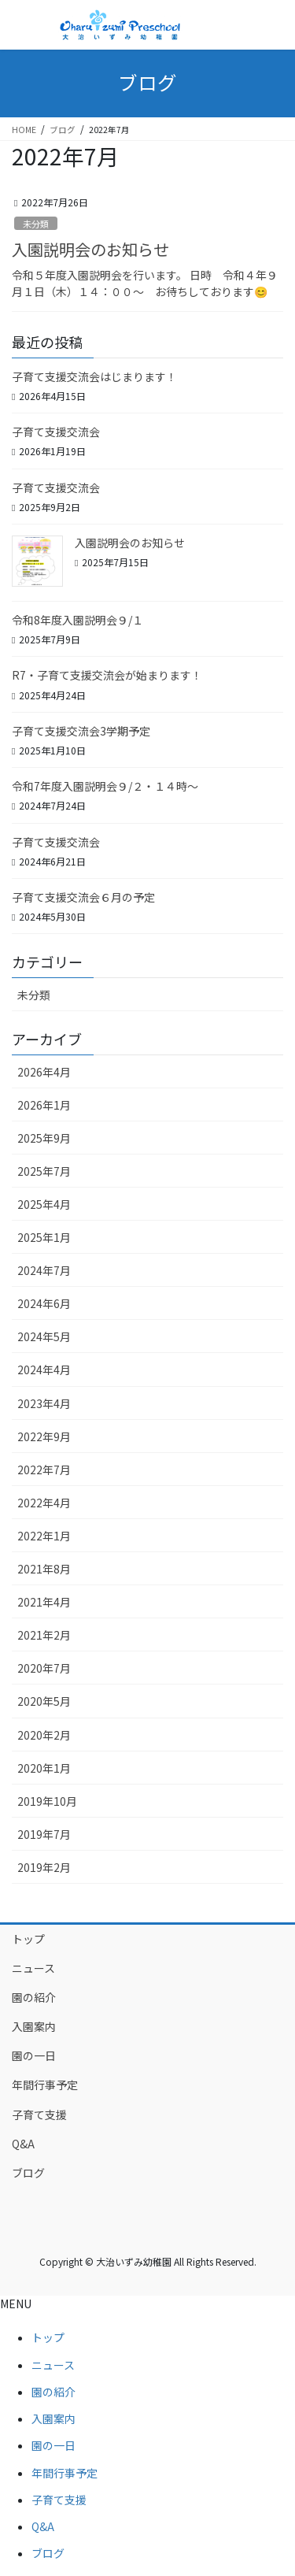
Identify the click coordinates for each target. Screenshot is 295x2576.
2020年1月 (44, 1768)
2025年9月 (44, 1138)
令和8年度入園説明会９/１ (77, 620)
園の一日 (34, 2055)
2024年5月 (44, 1336)
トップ (28, 1939)
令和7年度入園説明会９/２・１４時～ (105, 786)
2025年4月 (44, 1204)
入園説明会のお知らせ (90, 249)
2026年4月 (44, 1072)
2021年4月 (44, 1602)
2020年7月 (44, 1668)
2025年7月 (44, 1171)
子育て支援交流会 (56, 431)
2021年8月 (44, 1569)
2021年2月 (44, 1635)
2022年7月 (44, 1469)
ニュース (33, 1968)
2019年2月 (44, 1867)
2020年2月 (44, 1735)
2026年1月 (44, 1105)
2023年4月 (44, 1403)
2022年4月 (44, 1502)
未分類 (36, 223)
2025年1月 (44, 1237)
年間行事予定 (45, 2084)
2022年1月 (44, 1536)
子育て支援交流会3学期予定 (81, 731)
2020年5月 (44, 1701)
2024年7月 (44, 1270)
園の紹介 (34, 1997)
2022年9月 (44, 1436)
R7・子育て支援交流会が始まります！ (107, 675)
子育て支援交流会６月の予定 (83, 897)
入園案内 (34, 2026)
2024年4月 (44, 1369)
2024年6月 (44, 1303)
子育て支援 (39, 2114)
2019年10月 (47, 1801)
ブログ (28, 2173)
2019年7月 (44, 1834)
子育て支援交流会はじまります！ (94, 376)
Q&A (23, 2144)
